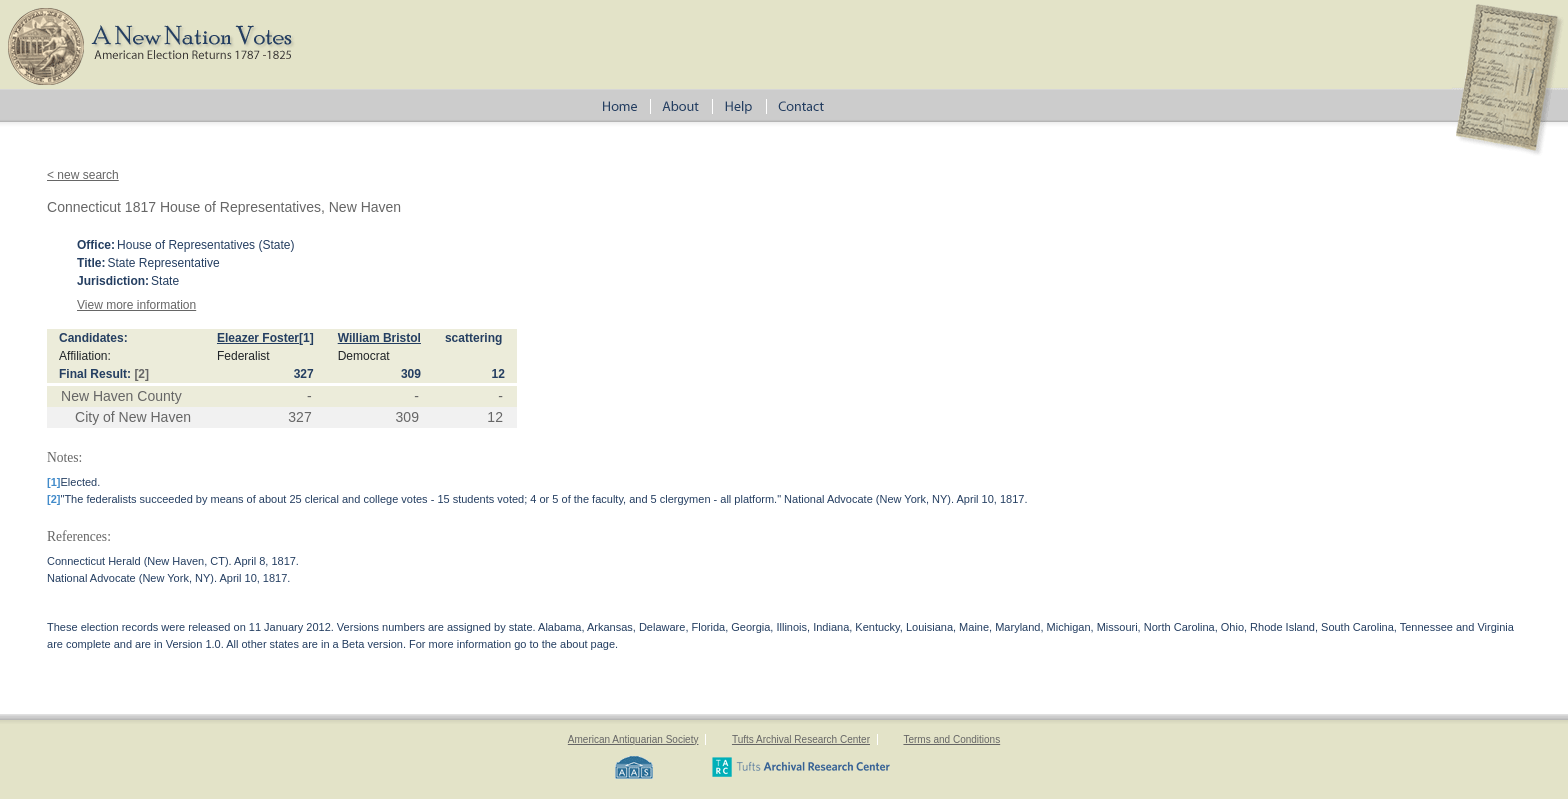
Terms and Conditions (951, 739)
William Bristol (379, 338)
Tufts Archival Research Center (801, 739)
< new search (83, 175)
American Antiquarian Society (633, 739)
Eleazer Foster (258, 338)
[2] (141, 374)
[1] (306, 338)
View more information (136, 305)
